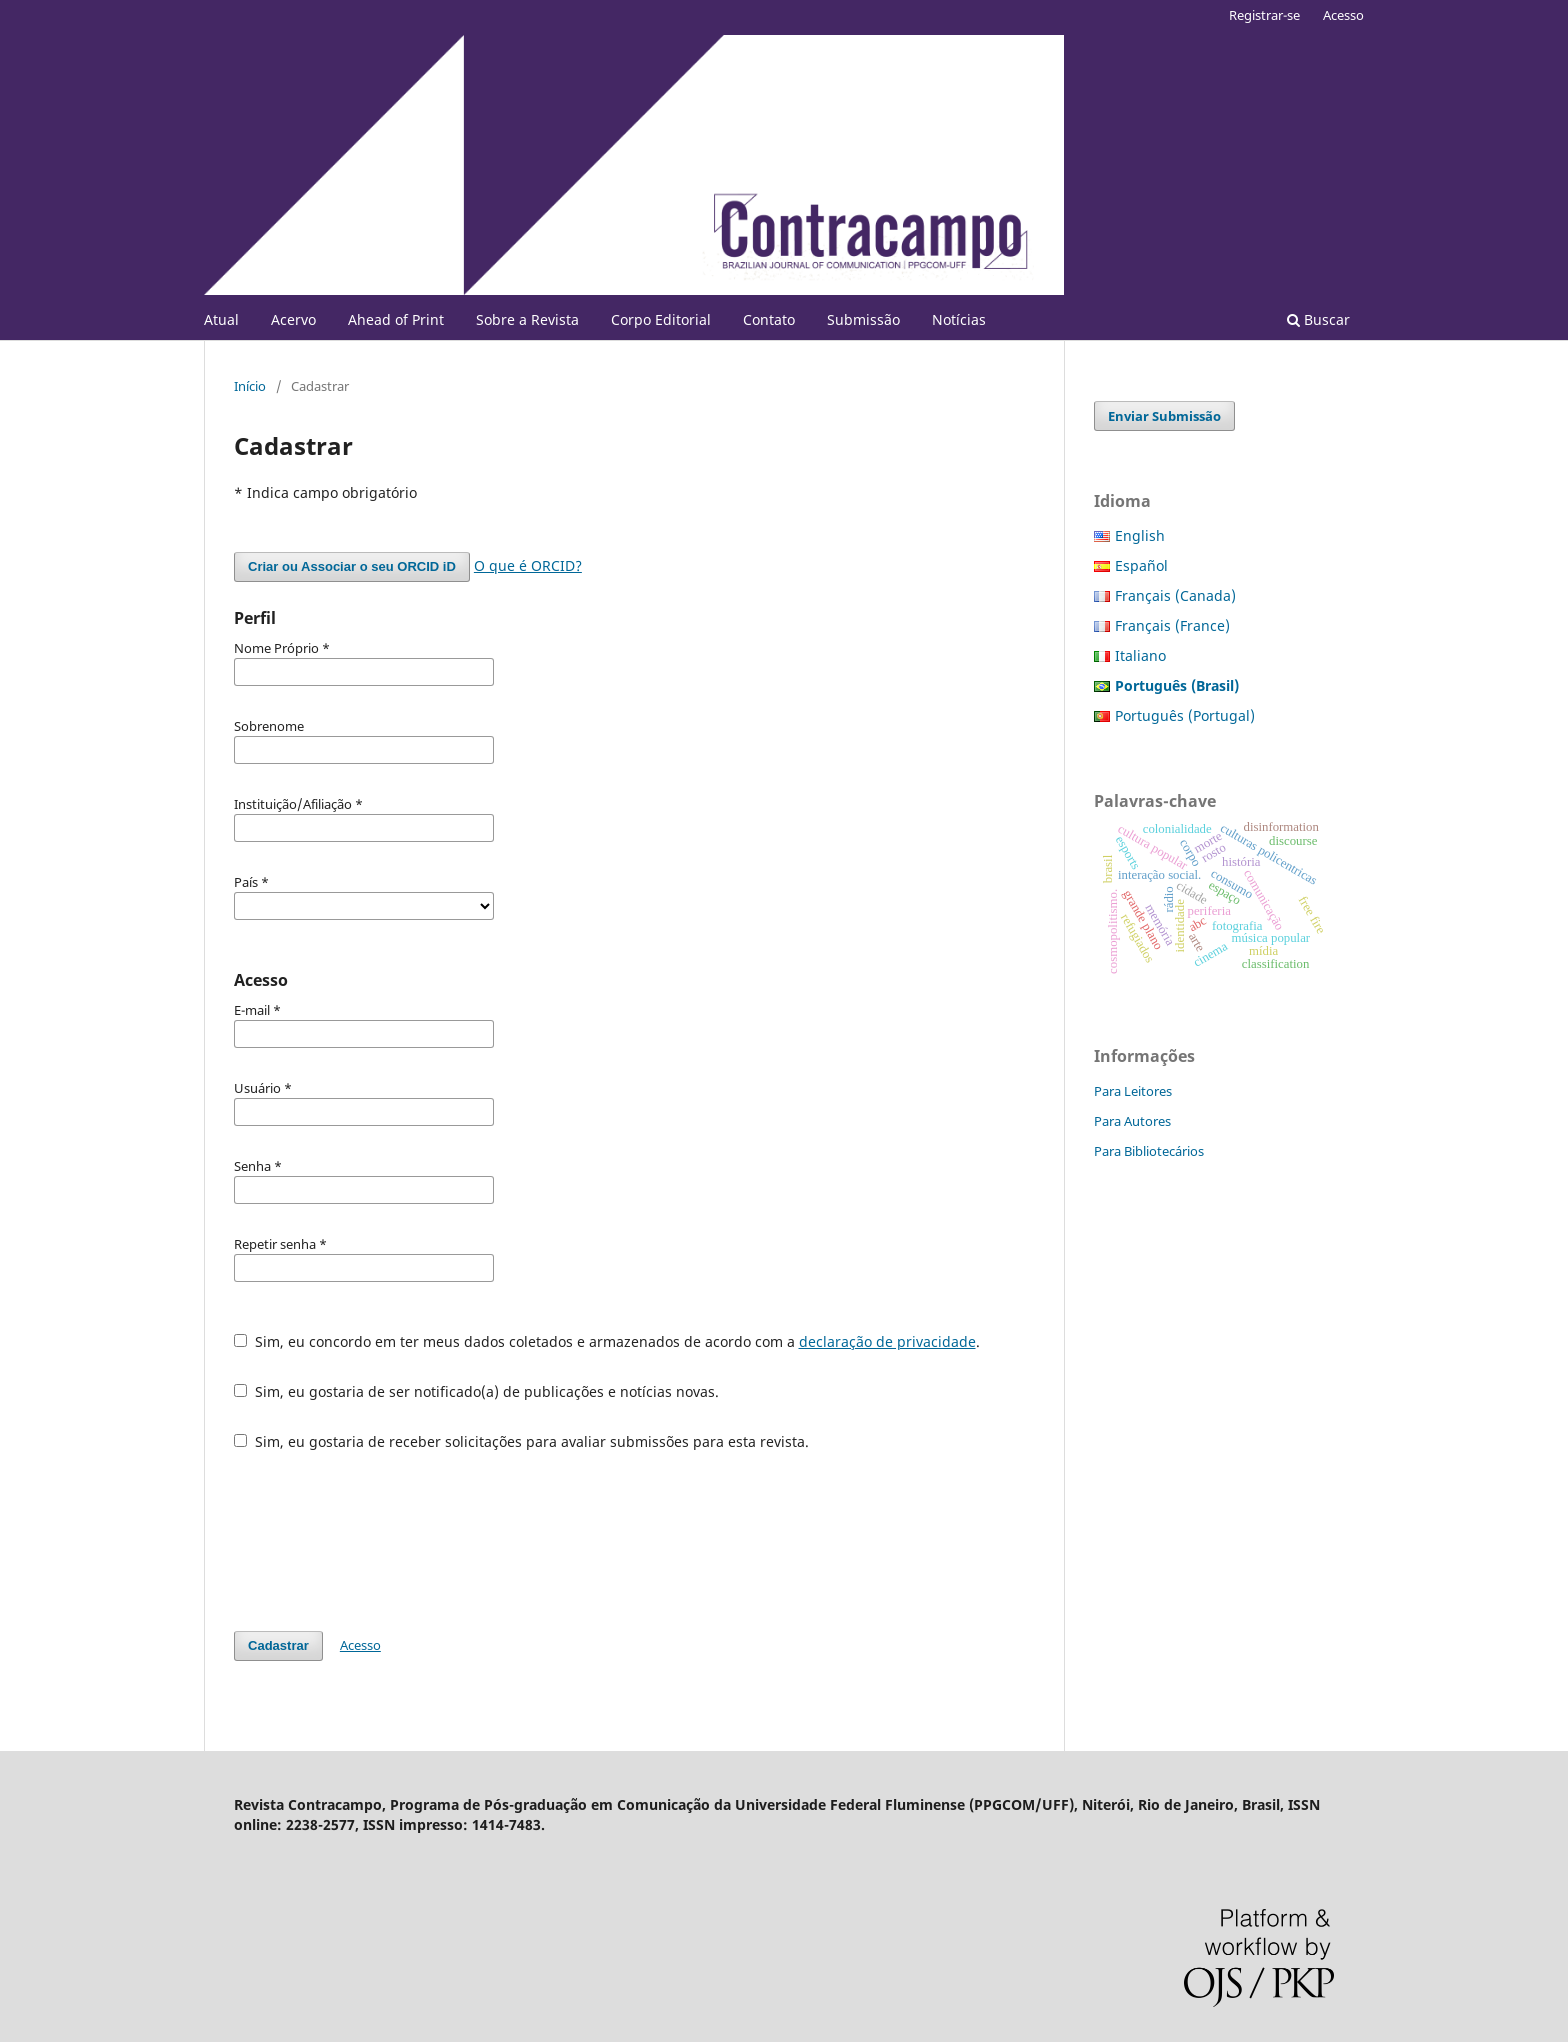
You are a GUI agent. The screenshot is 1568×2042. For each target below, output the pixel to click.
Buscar (1318, 319)
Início (250, 386)
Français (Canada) (1175, 595)
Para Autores (1132, 1121)
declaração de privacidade (887, 1341)
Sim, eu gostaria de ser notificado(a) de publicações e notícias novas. (476, 1391)
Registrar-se (1264, 15)
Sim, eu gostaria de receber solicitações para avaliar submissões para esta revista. (521, 1441)
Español (1141, 565)
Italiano (1140, 655)
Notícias (959, 319)
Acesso (1343, 15)
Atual (221, 319)
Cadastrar (278, 1645)
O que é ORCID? (528, 565)
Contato (769, 319)
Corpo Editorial (661, 319)
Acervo (293, 319)
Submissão (863, 319)
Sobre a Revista (527, 319)
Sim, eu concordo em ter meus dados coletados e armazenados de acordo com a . (607, 1341)
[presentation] (386, 1541)
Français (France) (1172, 625)
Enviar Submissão (1164, 416)
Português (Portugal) (1185, 715)
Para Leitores (1133, 1091)
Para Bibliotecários (1149, 1151)
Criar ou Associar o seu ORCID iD (352, 566)
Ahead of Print (396, 319)
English (1140, 535)
